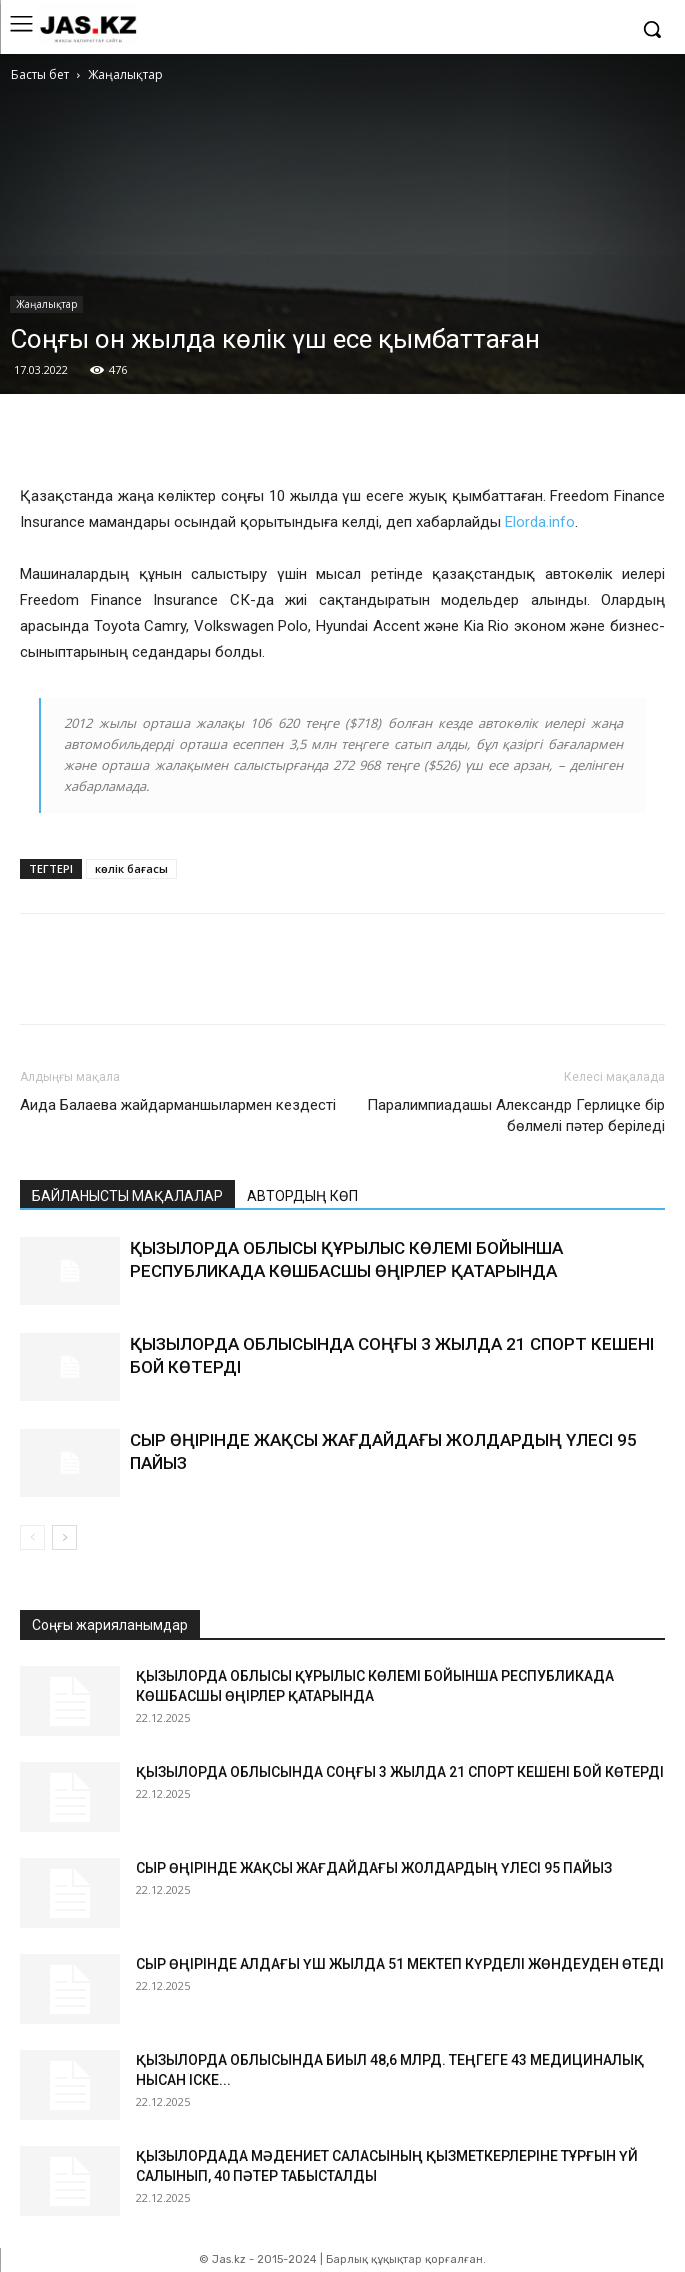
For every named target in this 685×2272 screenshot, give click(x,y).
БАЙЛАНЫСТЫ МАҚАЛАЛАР (127, 1196)
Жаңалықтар (125, 74)
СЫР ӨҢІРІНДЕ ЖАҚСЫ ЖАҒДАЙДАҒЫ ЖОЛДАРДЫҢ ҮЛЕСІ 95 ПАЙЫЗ (374, 1868)
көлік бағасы (131, 868)
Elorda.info (540, 522)
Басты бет (40, 74)
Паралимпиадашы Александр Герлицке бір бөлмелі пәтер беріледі (516, 1115)
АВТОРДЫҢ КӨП (302, 1196)
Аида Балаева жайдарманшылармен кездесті (178, 1105)
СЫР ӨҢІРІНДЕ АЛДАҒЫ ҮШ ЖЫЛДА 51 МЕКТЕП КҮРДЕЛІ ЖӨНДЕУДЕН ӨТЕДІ (400, 1964)
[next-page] (64, 1537)
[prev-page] (32, 1537)
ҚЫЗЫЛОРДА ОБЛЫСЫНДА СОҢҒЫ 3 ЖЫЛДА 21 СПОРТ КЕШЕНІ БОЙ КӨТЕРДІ (400, 1772)
